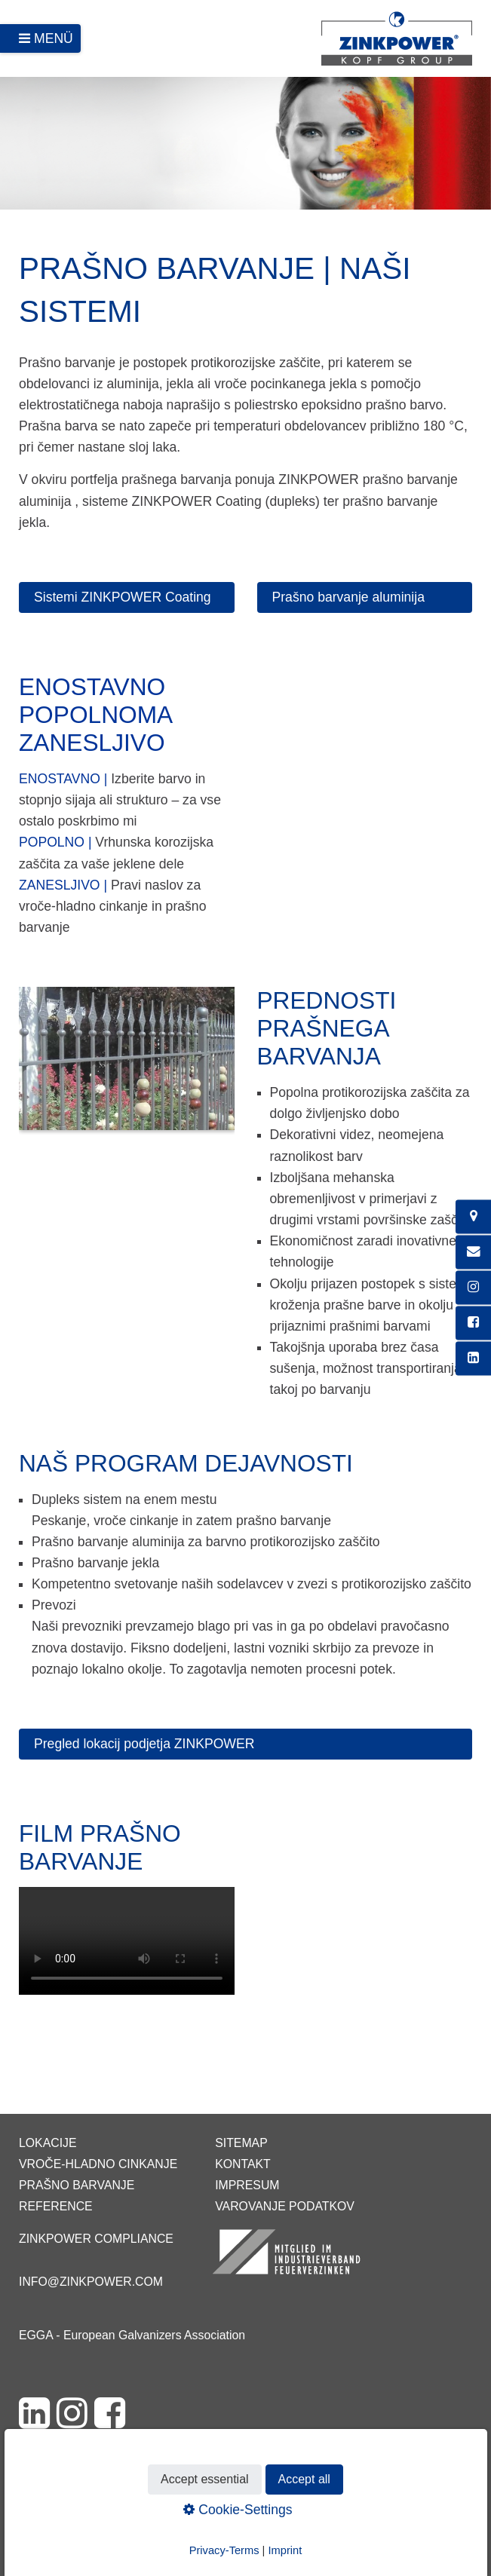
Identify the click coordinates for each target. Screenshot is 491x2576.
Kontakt (243, 2164)
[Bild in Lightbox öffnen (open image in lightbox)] (127, 1066)
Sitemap (241, 2142)
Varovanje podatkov (284, 2206)
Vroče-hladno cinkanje (98, 2164)
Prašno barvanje (76, 2185)
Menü (53, 38)
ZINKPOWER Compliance (96, 2238)
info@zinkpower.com (91, 2281)
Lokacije (48, 2142)
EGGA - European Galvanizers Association (132, 2335)
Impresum (247, 2185)
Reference (56, 2206)
